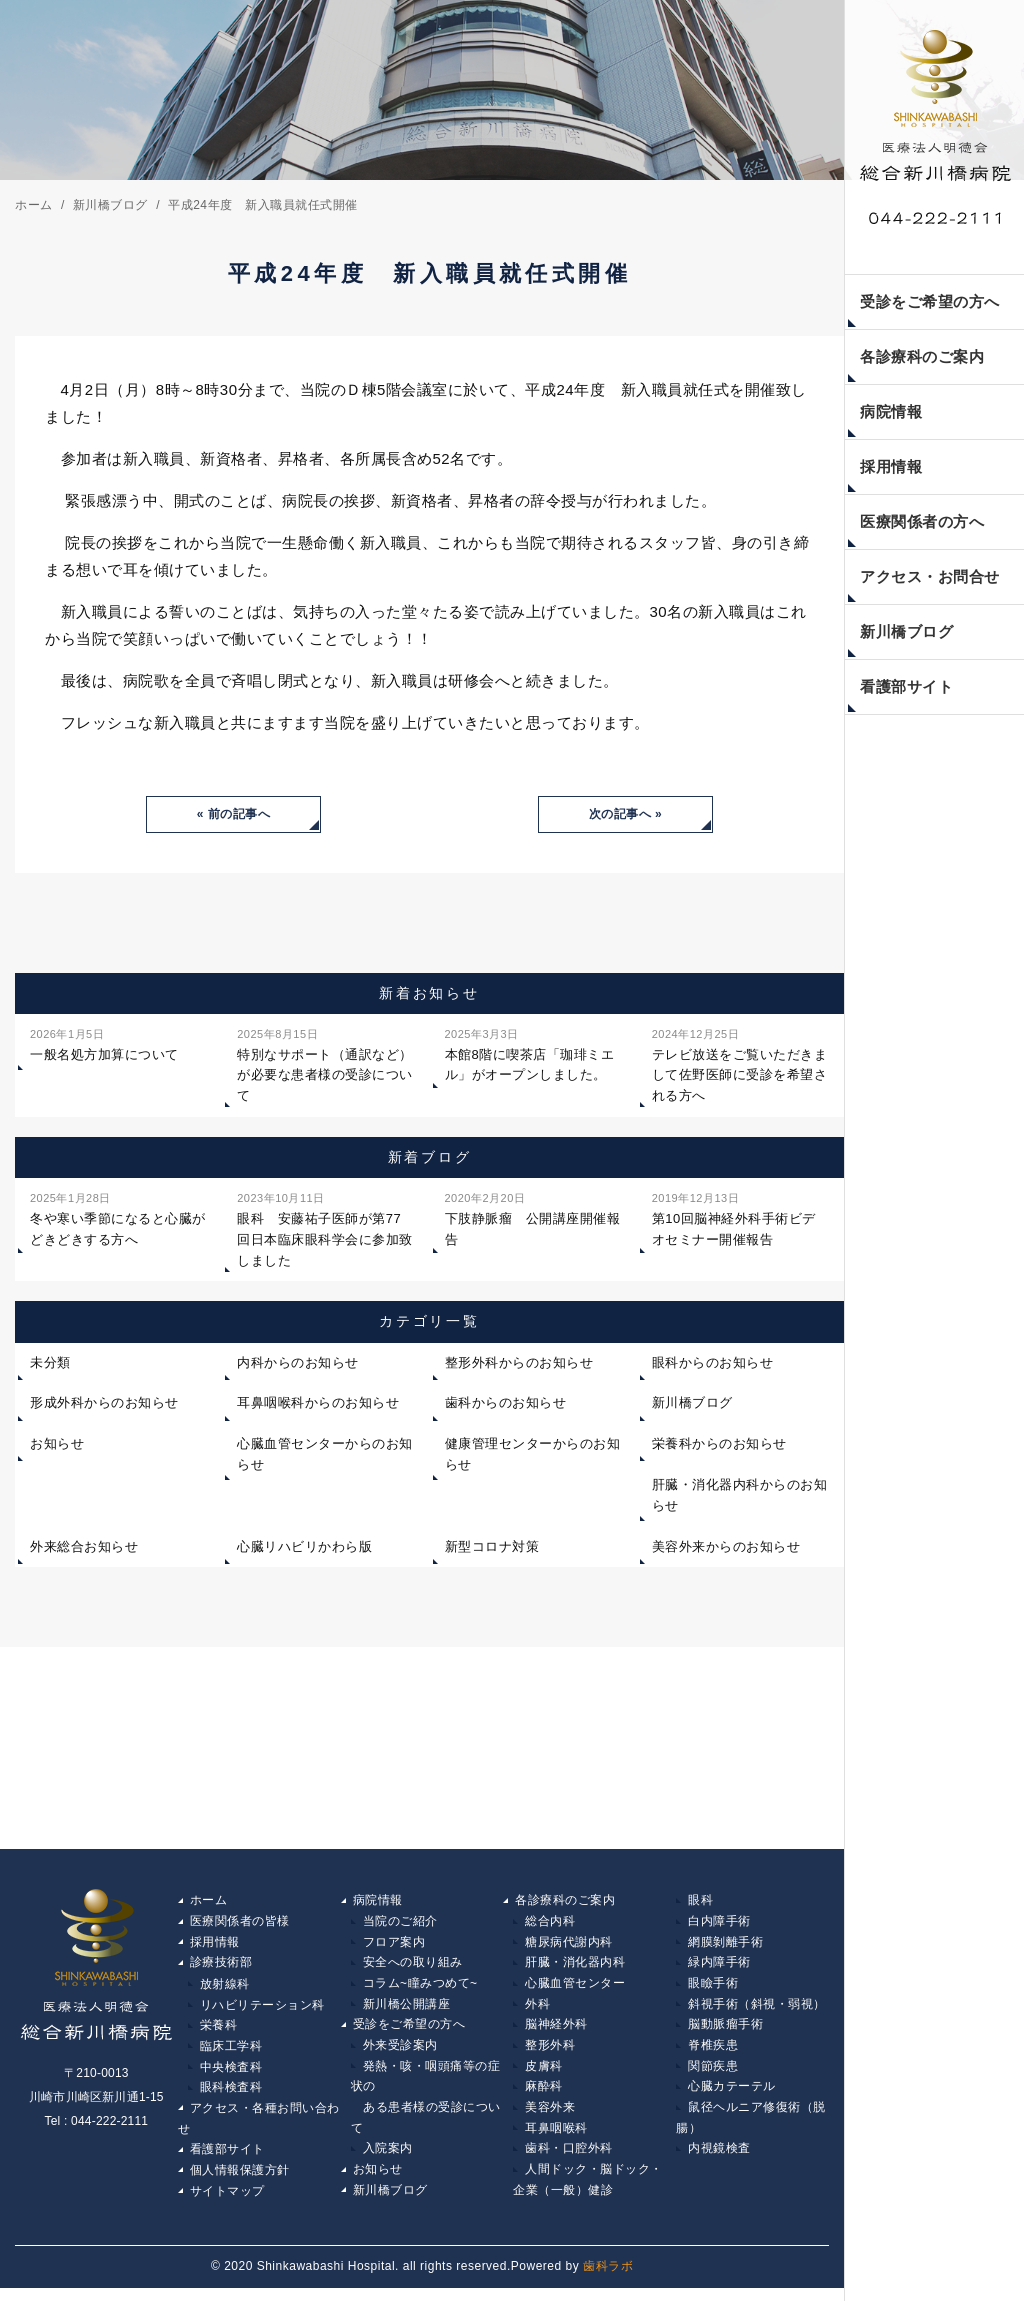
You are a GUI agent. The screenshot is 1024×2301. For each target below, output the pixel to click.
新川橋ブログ (906, 631)
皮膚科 (544, 2074)
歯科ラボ (608, 2280)
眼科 (700, 1902)
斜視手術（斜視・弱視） (757, 2010)
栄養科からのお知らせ (719, 1445)
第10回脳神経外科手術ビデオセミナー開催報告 (734, 1219)
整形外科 (550, 2053)
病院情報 (891, 411)
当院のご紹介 (400, 1924)
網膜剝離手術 (725, 1945)
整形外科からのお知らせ (519, 1364)
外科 (537, 2010)
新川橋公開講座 (407, 2010)
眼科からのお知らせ (713, 1364)
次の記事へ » (626, 815)
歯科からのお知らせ (506, 1404)
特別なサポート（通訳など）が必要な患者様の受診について (325, 1065)
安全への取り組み (413, 1967)
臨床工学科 (231, 2053)
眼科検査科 (231, 2096)
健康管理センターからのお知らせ (533, 1456)
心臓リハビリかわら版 (304, 1548)
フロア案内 (394, 1945)
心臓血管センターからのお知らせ (325, 1456)
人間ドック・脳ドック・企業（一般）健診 (588, 2193)
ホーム (209, 1902)
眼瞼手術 (713, 1988)
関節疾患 (713, 2074)
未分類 (50, 1364)
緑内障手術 (719, 1967)
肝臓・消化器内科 (575, 1967)
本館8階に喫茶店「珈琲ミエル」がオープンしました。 (530, 1055)
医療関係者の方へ (922, 521)
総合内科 (550, 1924)
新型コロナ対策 (492, 1548)
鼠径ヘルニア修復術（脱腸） (751, 2128)
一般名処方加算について (104, 1045)
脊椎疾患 (713, 2053)
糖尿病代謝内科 (569, 1945)
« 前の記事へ (234, 815)
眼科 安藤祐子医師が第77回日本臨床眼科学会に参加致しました (325, 1229)
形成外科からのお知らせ (104, 1404)
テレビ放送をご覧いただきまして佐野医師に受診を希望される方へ (740, 1065)
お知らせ (57, 1445)
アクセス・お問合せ (930, 576)
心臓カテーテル (732, 2096)
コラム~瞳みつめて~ (420, 1988)
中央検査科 (231, 2074)
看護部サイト (906, 686)
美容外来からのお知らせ (726, 1548)
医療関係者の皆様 (240, 1924)
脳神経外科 (556, 2031)
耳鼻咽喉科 (556, 2139)
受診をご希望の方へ (930, 301)
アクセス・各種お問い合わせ (259, 2128)
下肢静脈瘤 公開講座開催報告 (533, 1219)
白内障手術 (719, 1924)
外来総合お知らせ (84, 1548)
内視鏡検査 (719, 2160)
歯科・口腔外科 (569, 2160)
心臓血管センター (575, 1988)
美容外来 (550, 2117)
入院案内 (388, 2160)
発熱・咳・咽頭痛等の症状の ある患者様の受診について (426, 2106)
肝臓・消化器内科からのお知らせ (740, 1497)
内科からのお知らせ (298, 1364)
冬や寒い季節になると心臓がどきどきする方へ (118, 1219)
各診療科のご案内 (922, 356)
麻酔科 (544, 2096)
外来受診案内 (400, 2053)
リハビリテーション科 (262, 2010)
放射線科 (225, 1988)
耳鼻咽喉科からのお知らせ (318, 1404)
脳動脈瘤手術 (725, 2031)
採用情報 (891, 466)
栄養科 (219, 2031)
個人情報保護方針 (240, 2182)
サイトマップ (227, 2203)
